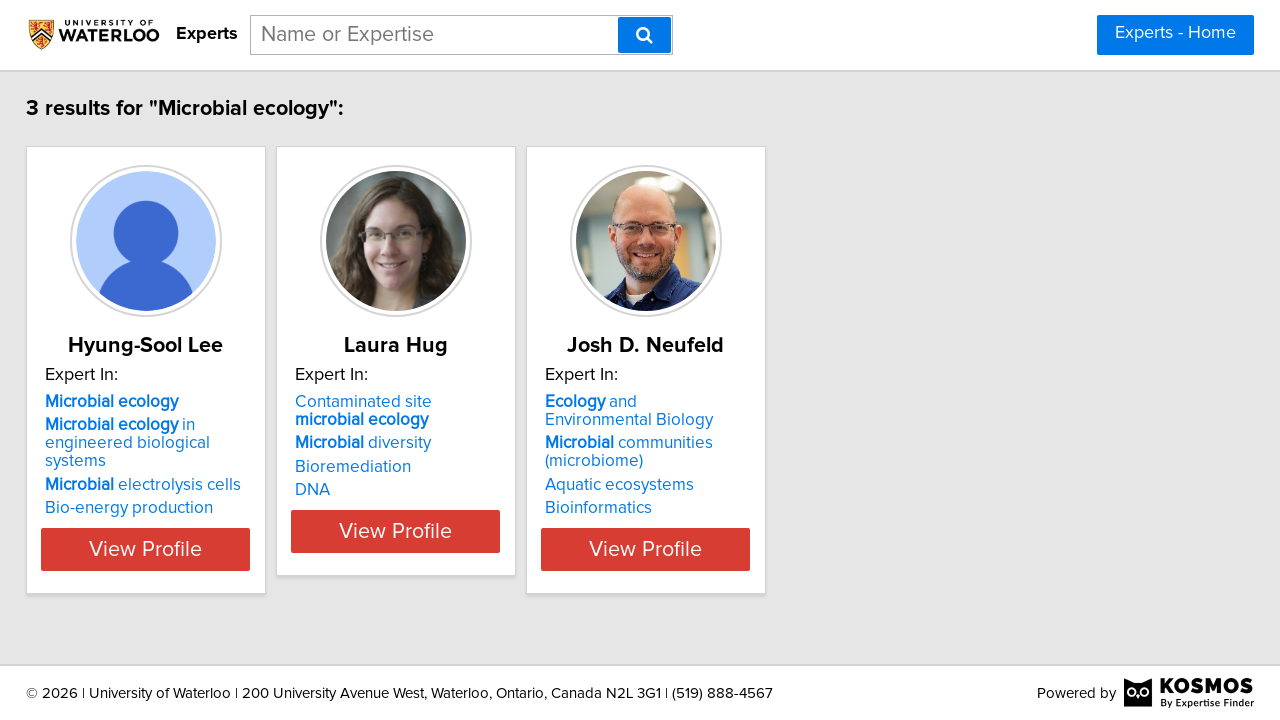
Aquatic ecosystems (733, 485)
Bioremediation (417, 467)
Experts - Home (1175, 33)
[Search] (644, 35)
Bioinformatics (712, 508)
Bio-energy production (143, 490)
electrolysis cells (157, 467)
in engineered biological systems (180, 434)
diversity (427, 443)
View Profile (185, 549)
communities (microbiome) (743, 452)
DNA (376, 490)
